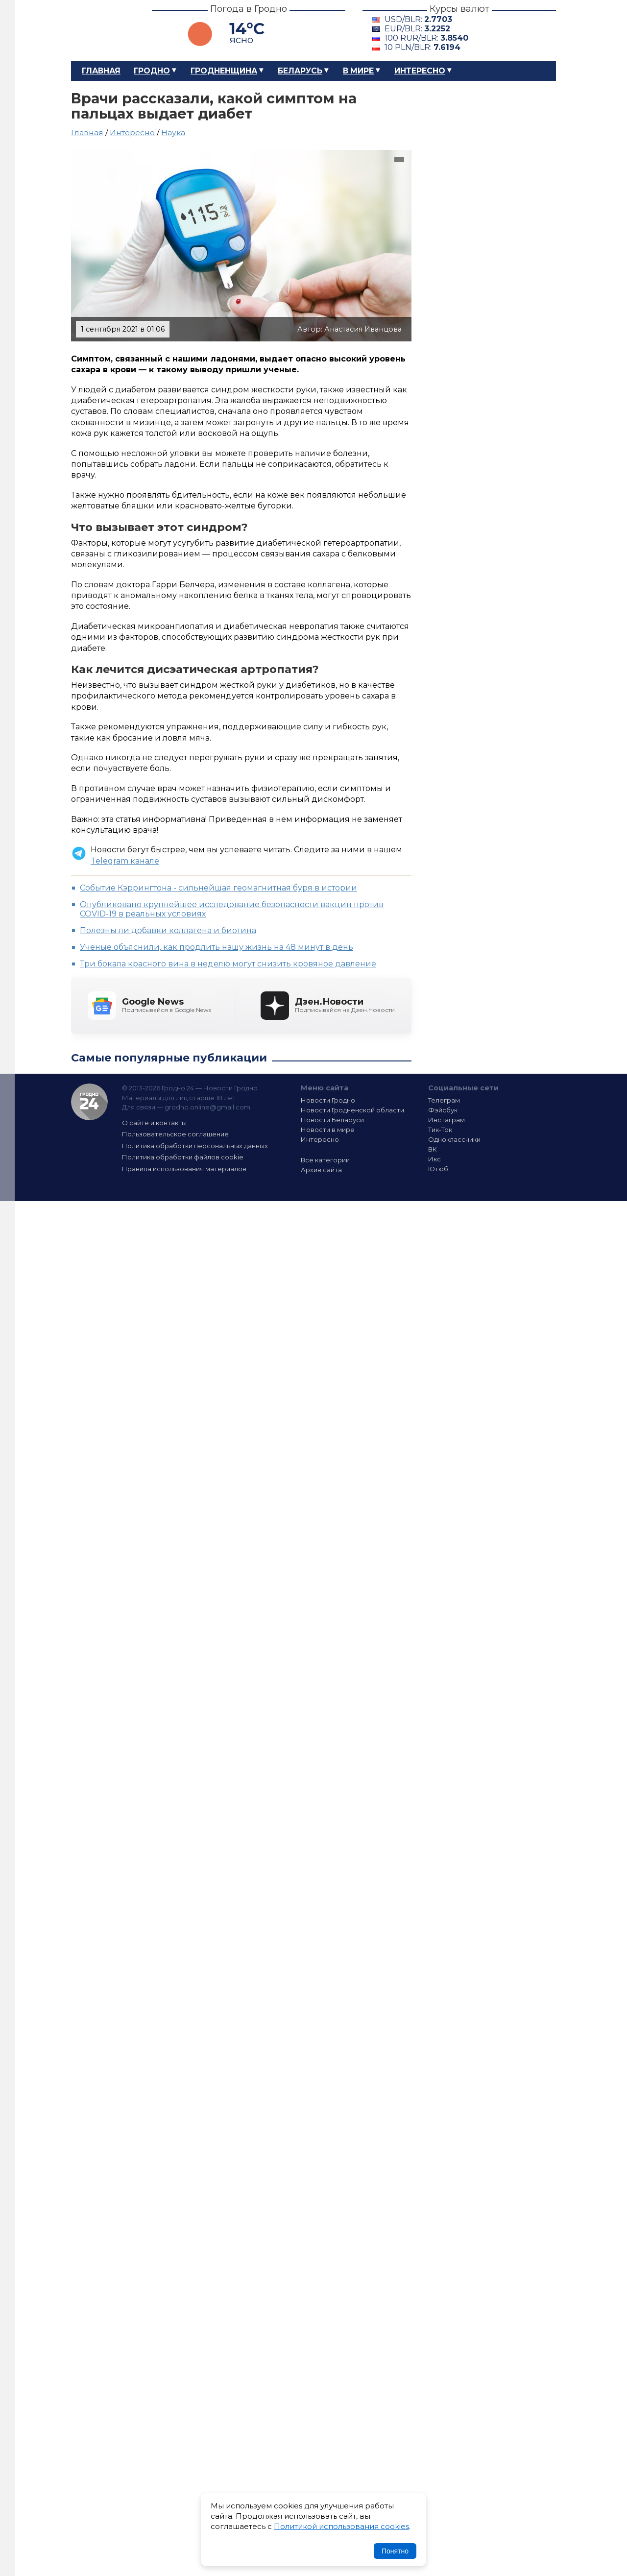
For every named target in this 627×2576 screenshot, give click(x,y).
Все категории (325, 1160)
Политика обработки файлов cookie (182, 1157)
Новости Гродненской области (352, 1110)
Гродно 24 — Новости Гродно (89, 1101)
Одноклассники (454, 1139)
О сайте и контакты (154, 1123)
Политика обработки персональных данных (195, 1146)
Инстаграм (446, 1120)
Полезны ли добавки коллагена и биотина (168, 930)
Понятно (395, 2551)
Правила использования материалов (184, 1169)
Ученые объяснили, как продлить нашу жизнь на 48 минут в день (216, 947)
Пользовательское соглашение (175, 1134)
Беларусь (300, 70)
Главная (101, 70)
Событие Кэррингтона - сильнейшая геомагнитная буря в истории (218, 887)
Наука (173, 132)
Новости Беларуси (332, 1120)
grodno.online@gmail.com (207, 1107)
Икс (434, 1159)
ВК (432, 1149)
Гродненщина (224, 70)
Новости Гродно (328, 1100)
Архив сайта (321, 1170)
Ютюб (438, 1169)
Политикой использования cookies (341, 2526)
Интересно (419, 70)
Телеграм (444, 1100)
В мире (358, 70)
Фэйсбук (443, 1110)
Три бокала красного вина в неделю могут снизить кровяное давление (228, 963)
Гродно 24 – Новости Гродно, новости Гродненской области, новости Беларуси (103, 30)
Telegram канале (125, 861)
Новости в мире (328, 1129)
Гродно (152, 70)
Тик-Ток (440, 1129)
